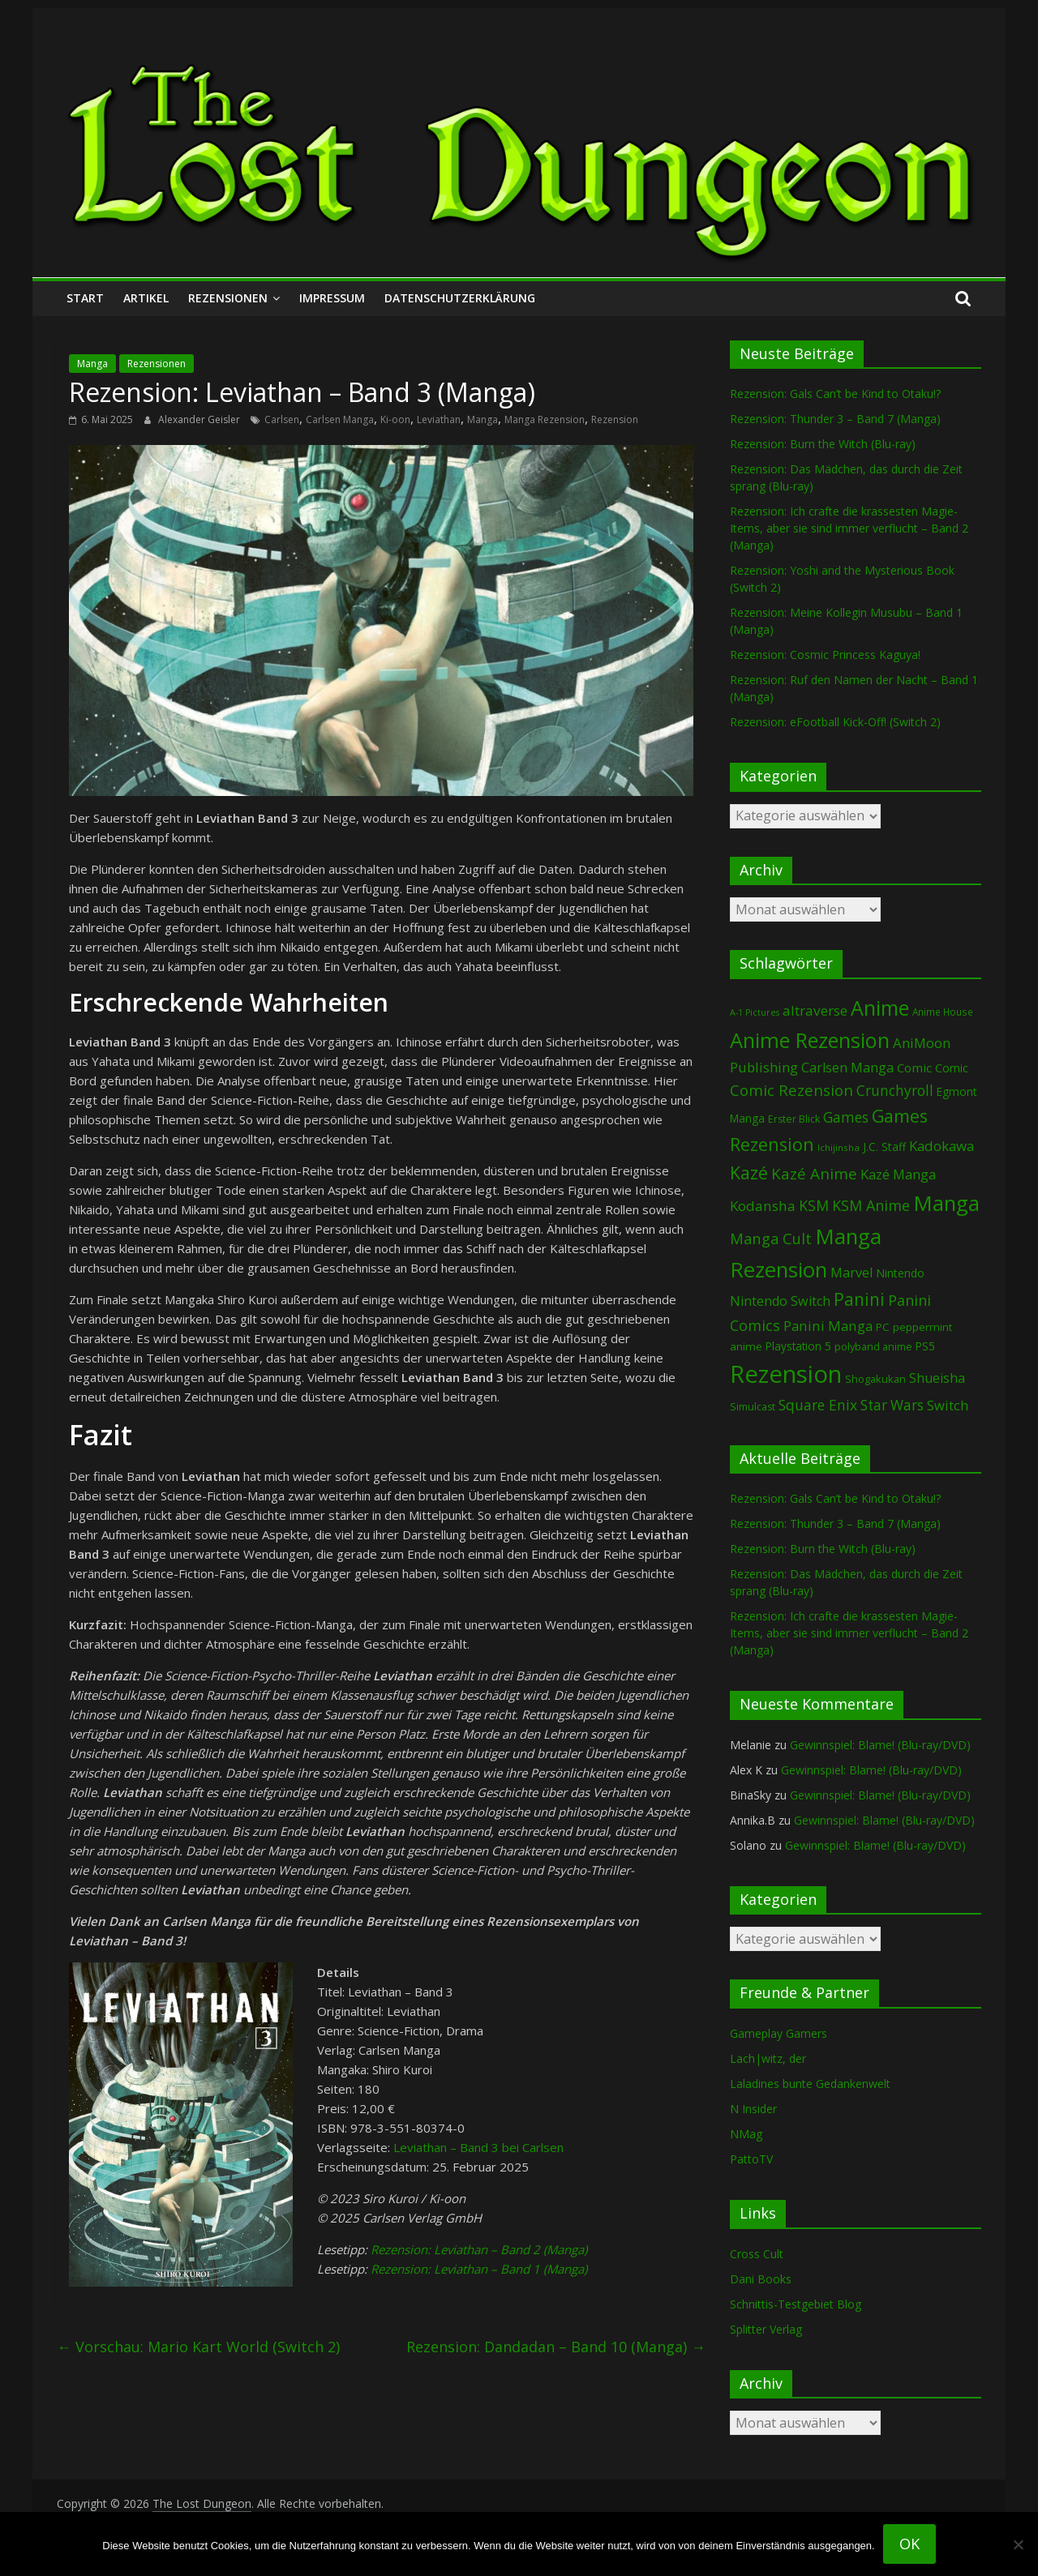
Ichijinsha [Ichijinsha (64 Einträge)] (838, 1147)
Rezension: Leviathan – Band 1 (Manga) (479, 2269)
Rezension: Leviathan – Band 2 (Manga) (479, 2249)
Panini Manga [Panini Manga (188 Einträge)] (828, 1325)
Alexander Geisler (200, 419)
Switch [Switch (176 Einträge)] (947, 1405)
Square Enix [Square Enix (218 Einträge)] (817, 1404)
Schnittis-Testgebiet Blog (795, 2304)
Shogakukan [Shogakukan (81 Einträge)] (875, 1378)
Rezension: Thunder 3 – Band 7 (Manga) (835, 418)
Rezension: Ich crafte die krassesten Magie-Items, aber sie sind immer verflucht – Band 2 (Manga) (849, 528)
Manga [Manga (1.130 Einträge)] (946, 1203)
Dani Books (760, 2279)
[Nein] (1018, 2544)
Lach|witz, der (768, 2058)
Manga (92, 363)
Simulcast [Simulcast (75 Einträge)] (752, 1407)
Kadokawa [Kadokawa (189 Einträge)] (941, 1145)
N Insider (753, 2108)
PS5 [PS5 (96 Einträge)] (925, 1346)
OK (909, 2543)
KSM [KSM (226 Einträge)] (814, 1205)
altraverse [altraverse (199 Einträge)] (815, 1010)
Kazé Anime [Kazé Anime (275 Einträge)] (814, 1173)
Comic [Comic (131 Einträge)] (914, 1067)
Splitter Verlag (766, 2329)
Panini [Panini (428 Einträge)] (859, 1299)
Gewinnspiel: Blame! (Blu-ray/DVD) (880, 1744)
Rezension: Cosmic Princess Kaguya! (825, 654)
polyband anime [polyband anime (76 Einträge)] (873, 1347)
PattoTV (751, 2159)
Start (85, 298)
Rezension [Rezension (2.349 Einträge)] (786, 1374)
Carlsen (281, 419)
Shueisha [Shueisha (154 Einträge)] (937, 1378)
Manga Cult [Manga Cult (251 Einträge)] (771, 1238)
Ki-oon (395, 419)
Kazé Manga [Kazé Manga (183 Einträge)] (898, 1174)
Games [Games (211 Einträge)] (846, 1117)
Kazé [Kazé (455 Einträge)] (749, 1172)
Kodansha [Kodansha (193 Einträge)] (763, 1205)
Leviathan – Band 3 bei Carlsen (478, 2147)
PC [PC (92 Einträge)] (883, 1327)
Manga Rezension (544, 419)
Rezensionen (228, 298)
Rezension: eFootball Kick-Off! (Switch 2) (835, 722)
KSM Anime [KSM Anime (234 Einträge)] (871, 1205)
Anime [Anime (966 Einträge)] (880, 1007)
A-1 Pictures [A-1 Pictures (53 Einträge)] (754, 1012)
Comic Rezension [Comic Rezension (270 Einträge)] (791, 1090)
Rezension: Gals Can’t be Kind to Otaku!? (835, 393)
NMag (746, 2134)
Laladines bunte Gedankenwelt (810, 2083)
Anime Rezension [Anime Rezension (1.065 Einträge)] (810, 1040)
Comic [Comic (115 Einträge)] (951, 1068)
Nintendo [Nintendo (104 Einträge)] (900, 1273)
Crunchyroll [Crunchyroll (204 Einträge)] (894, 1090)
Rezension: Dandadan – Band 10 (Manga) (556, 2346)
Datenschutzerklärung (459, 298)
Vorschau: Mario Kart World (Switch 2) (198, 2346)
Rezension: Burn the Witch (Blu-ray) (823, 443)
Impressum (332, 298)
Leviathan (439, 419)
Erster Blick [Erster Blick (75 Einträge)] (794, 1119)
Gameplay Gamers (778, 2033)
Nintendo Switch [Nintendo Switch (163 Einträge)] (780, 1301)
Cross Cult (756, 2253)
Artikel (146, 298)
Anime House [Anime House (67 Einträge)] (942, 1011)
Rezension (614, 419)
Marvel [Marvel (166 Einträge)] (851, 1273)
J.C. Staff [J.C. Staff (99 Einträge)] (884, 1146)
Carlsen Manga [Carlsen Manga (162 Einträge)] (847, 1067)
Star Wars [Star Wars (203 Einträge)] (892, 1405)
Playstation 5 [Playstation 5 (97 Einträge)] (798, 1346)
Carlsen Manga (340, 419)
